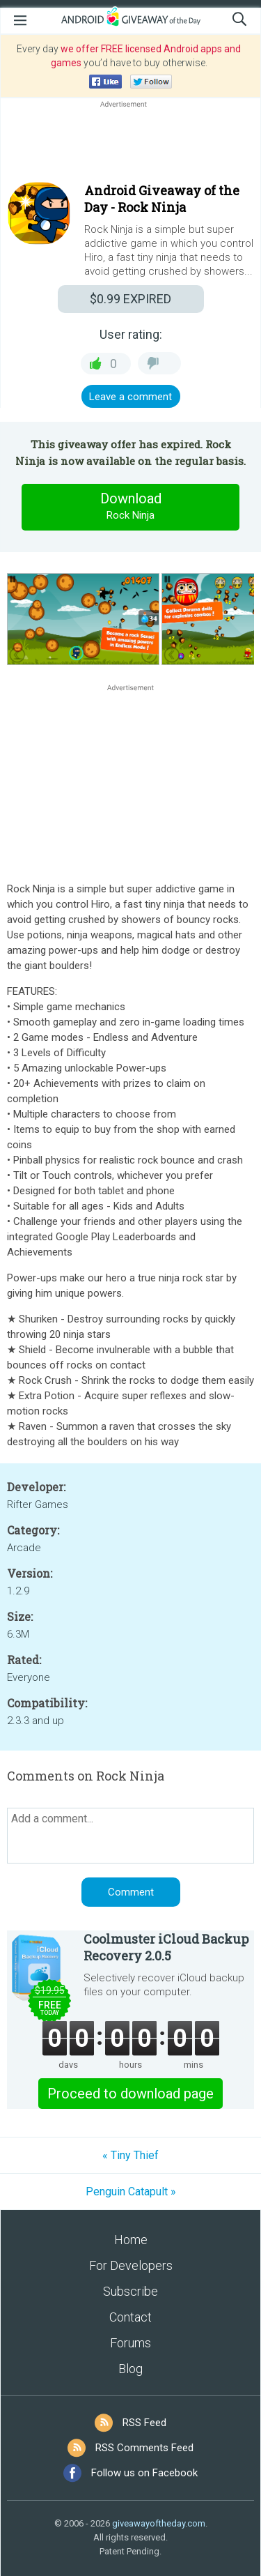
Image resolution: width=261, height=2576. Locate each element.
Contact (130, 2317)
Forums (130, 2342)
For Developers (131, 2265)
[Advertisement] (130, 144)
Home (131, 2239)
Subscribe (130, 2291)
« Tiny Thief (130, 2155)
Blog (130, 2368)
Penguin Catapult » (131, 2191)
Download (131, 507)
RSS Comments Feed (144, 2447)
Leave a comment (130, 396)
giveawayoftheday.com (158, 2523)
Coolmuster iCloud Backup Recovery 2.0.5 (166, 1947)
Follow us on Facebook (144, 2473)
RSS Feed (144, 2422)
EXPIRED (130, 298)
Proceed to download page (130, 2093)
